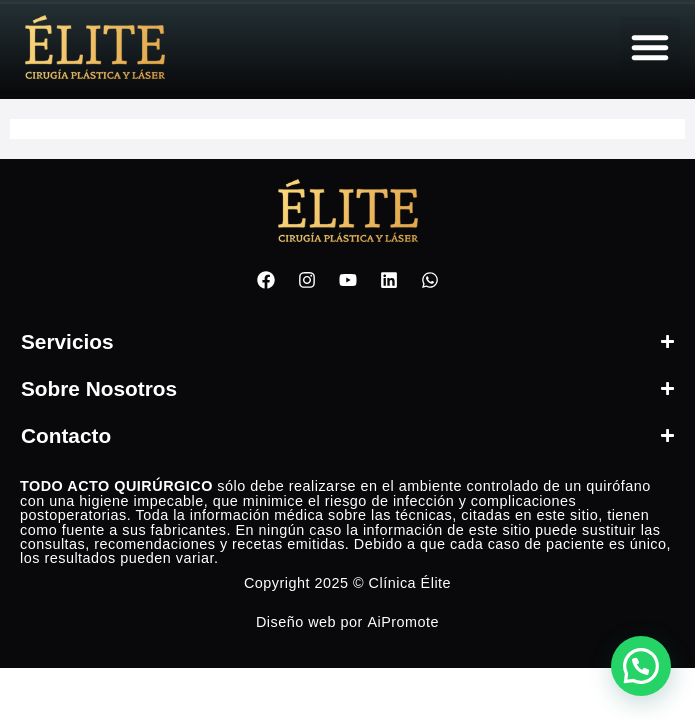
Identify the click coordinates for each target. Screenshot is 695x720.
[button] (650, 47)
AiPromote (403, 622)
